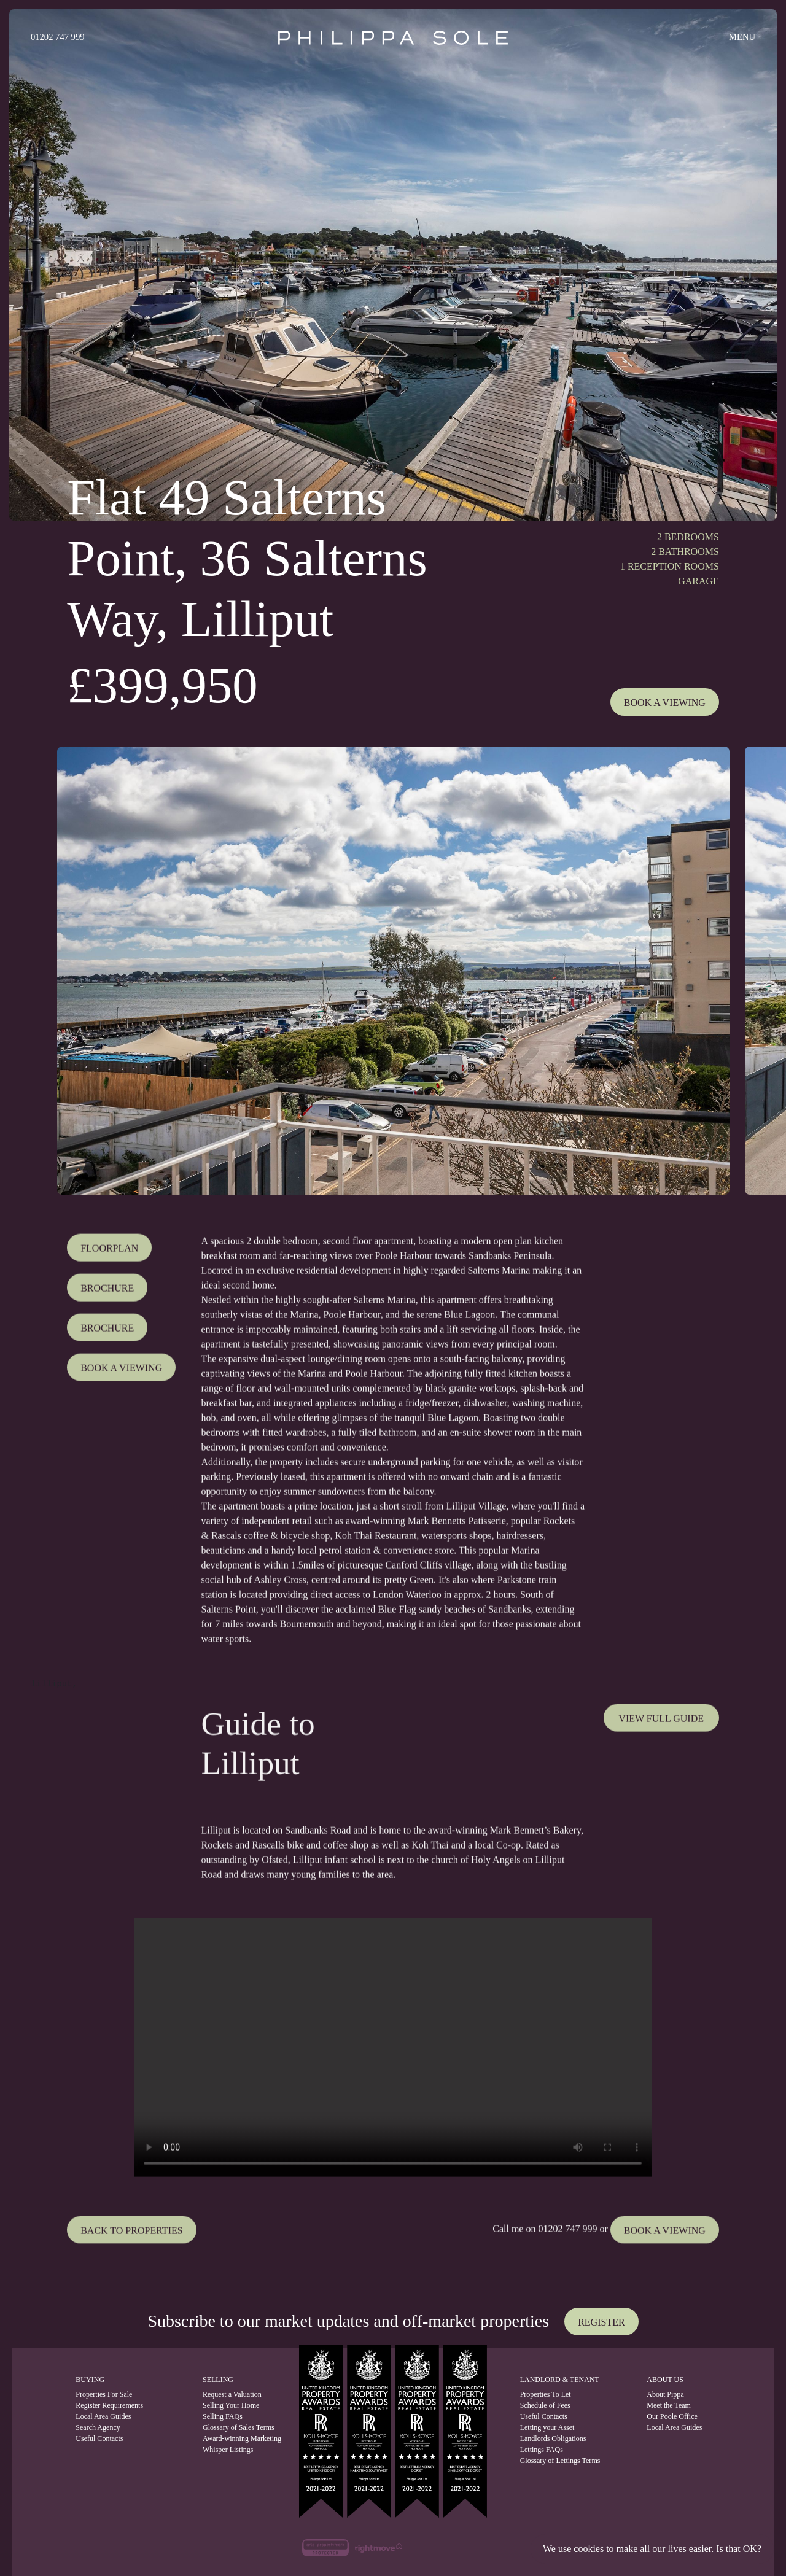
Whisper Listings (228, 2449)
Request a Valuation (232, 2394)
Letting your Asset (547, 2427)
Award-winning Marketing (234, 2438)
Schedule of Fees (545, 2405)
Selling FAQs (223, 2416)
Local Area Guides (103, 2416)
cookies (589, 2548)
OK (750, 2548)
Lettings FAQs (541, 2449)
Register (601, 2322)
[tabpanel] (393, 971)
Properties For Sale (104, 2394)
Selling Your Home (231, 2405)
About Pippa (665, 2394)
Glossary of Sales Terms (234, 2427)
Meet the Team (669, 2405)
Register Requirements (109, 2405)
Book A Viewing (665, 702)
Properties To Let (545, 2394)
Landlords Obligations (553, 2438)
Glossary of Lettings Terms (560, 2460)
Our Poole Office (672, 2416)
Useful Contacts (99, 2438)
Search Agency (98, 2427)
